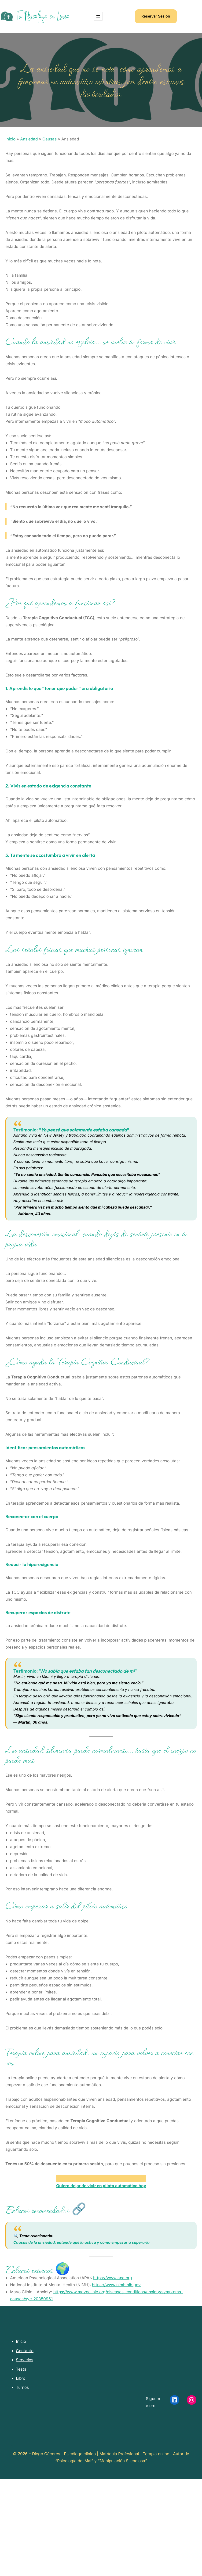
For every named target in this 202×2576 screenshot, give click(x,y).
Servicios (24, 2359)
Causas (49, 138)
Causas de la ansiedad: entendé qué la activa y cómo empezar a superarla (81, 2242)
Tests (21, 2369)
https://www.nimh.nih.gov (116, 2284)
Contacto (24, 2350)
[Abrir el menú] (98, 16)
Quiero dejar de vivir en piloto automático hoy (101, 2185)
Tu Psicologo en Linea (42, 16)
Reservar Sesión (155, 16)
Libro (20, 2378)
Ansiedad (29, 138)
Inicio (10, 138)
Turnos (22, 2387)
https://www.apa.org (112, 2277)
